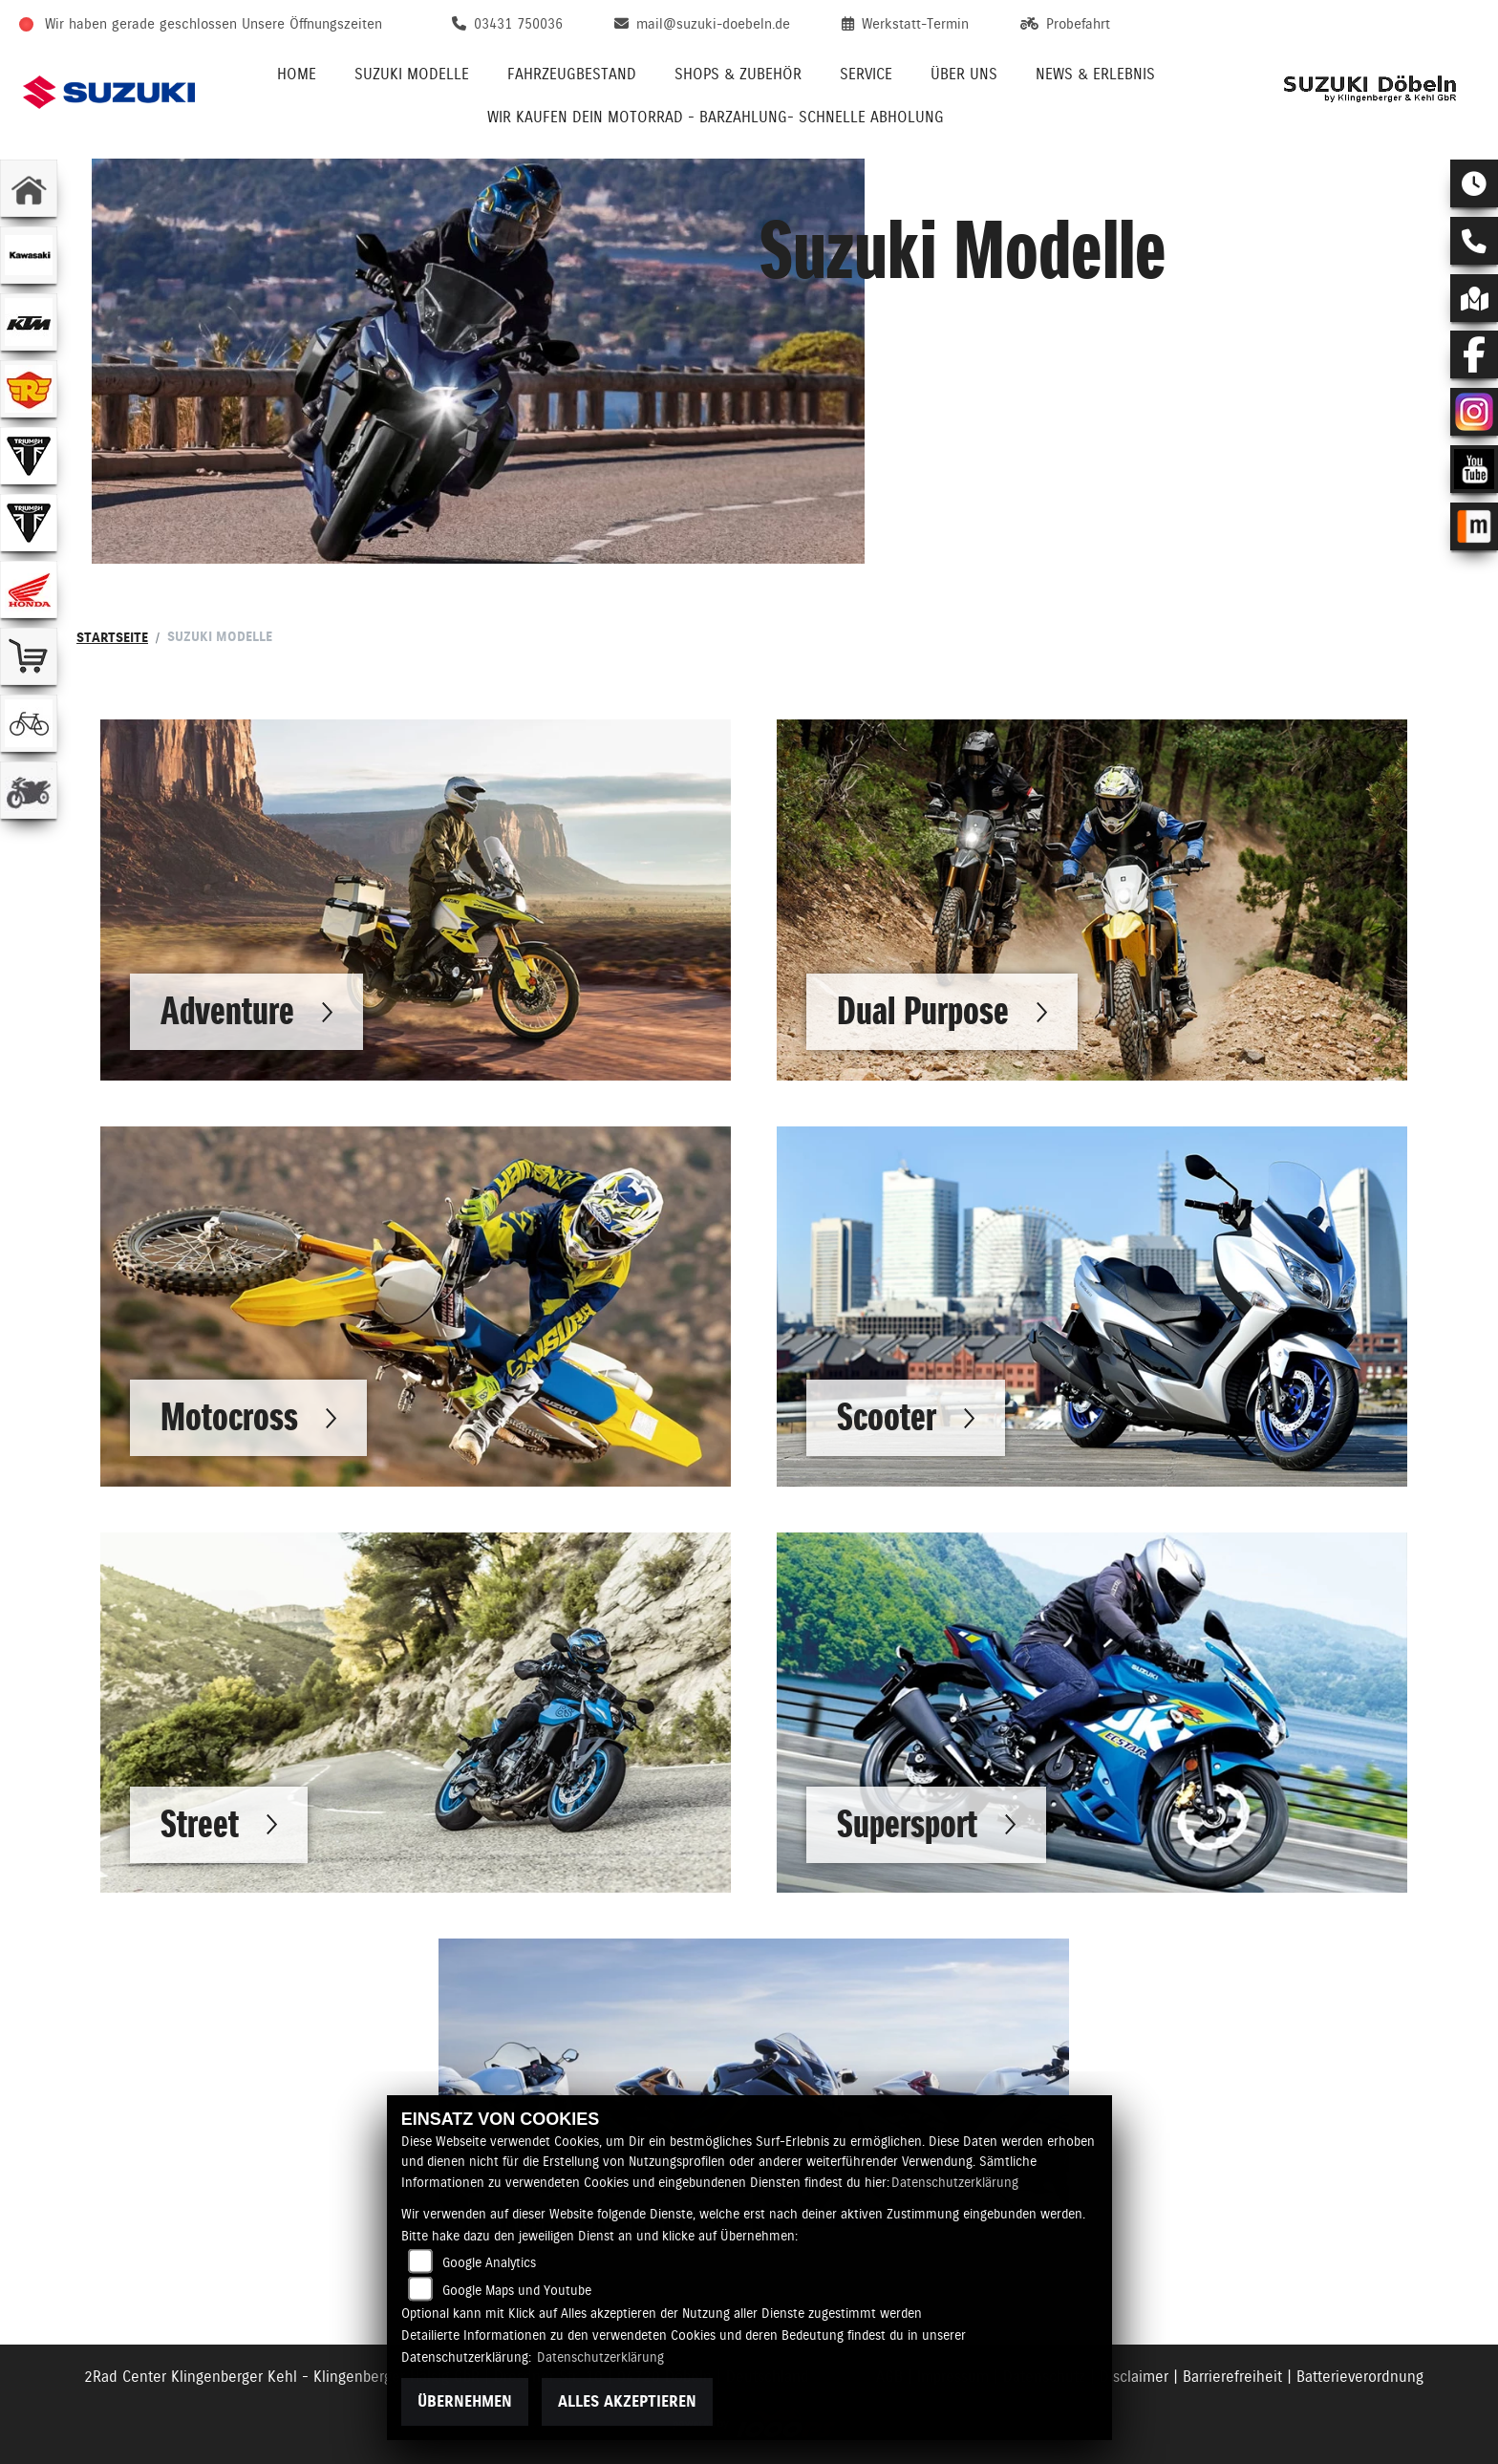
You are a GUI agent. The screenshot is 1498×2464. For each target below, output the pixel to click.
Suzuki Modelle (411, 74)
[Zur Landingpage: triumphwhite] (28, 455)
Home (296, 74)
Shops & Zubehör (738, 74)
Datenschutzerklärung (954, 2182)
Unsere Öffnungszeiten (312, 23)
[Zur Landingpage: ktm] (28, 322)
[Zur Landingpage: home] (28, 188)
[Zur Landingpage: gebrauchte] (28, 790)
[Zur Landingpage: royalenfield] (28, 389)
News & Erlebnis (1095, 74)
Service (866, 74)
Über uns (964, 74)
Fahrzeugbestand (571, 74)
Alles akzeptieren (627, 2401)
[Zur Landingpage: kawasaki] (28, 255)
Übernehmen (464, 2401)
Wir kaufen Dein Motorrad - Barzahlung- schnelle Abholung (715, 117)
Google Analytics (489, 2262)
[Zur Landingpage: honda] (28, 589)
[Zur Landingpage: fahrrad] (28, 723)
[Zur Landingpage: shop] (28, 656)
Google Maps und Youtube (516, 2290)
